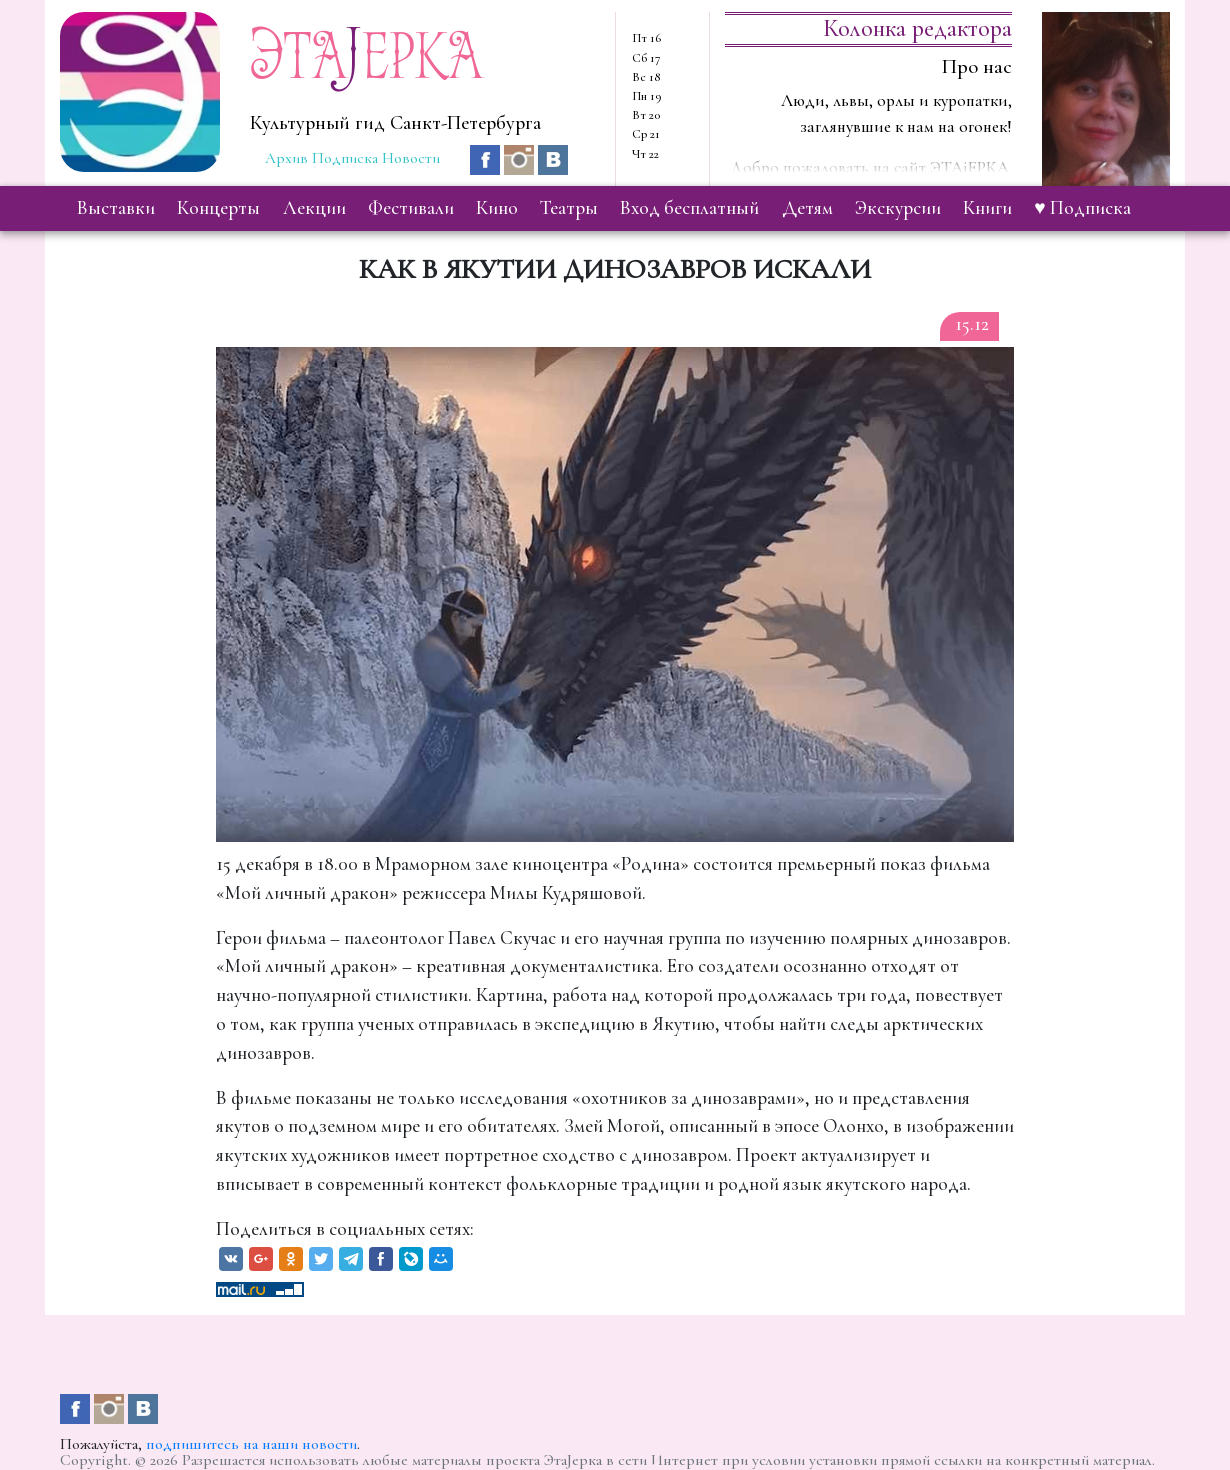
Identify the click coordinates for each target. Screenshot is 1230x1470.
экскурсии (898, 208)
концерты (218, 208)
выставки (116, 208)
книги (987, 208)
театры (569, 208)
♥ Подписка (1082, 208)
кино (497, 208)
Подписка (345, 158)
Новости (411, 158)
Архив (286, 158)
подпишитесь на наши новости (251, 1444)
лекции (314, 208)
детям (807, 208)
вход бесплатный (689, 208)
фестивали (411, 208)
